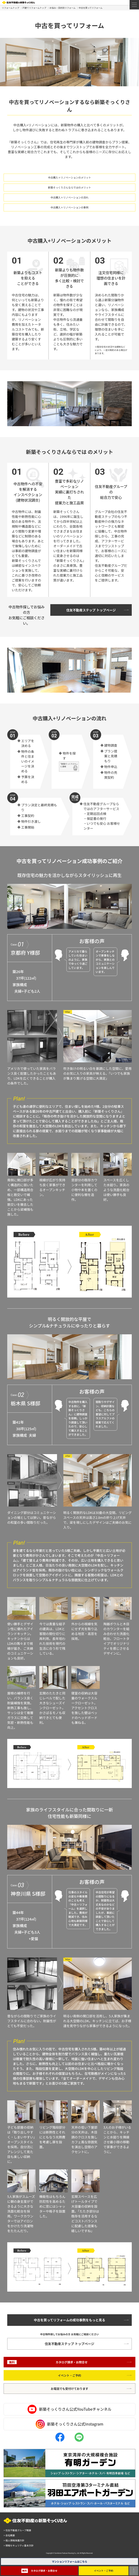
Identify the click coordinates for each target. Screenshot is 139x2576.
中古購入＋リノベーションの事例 (69, 207)
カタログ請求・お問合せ (47, 2362)
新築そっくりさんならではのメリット (69, 187)
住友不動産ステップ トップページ (91, 610)
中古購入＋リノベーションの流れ (69, 197)
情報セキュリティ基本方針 (18, 2545)
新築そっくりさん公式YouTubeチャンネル (69, 2409)
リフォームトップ (10, 7)
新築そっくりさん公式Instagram (69, 2424)
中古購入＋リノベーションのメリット (69, 177)
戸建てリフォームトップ (34, 7)
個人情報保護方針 (14, 2540)
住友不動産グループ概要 (17, 2530)
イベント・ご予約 (69, 2375)
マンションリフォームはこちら (69, 2561)
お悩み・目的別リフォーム (62, 7)
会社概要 (9, 2535)
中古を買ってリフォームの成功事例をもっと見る (69, 2320)
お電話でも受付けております (69, 2388)
